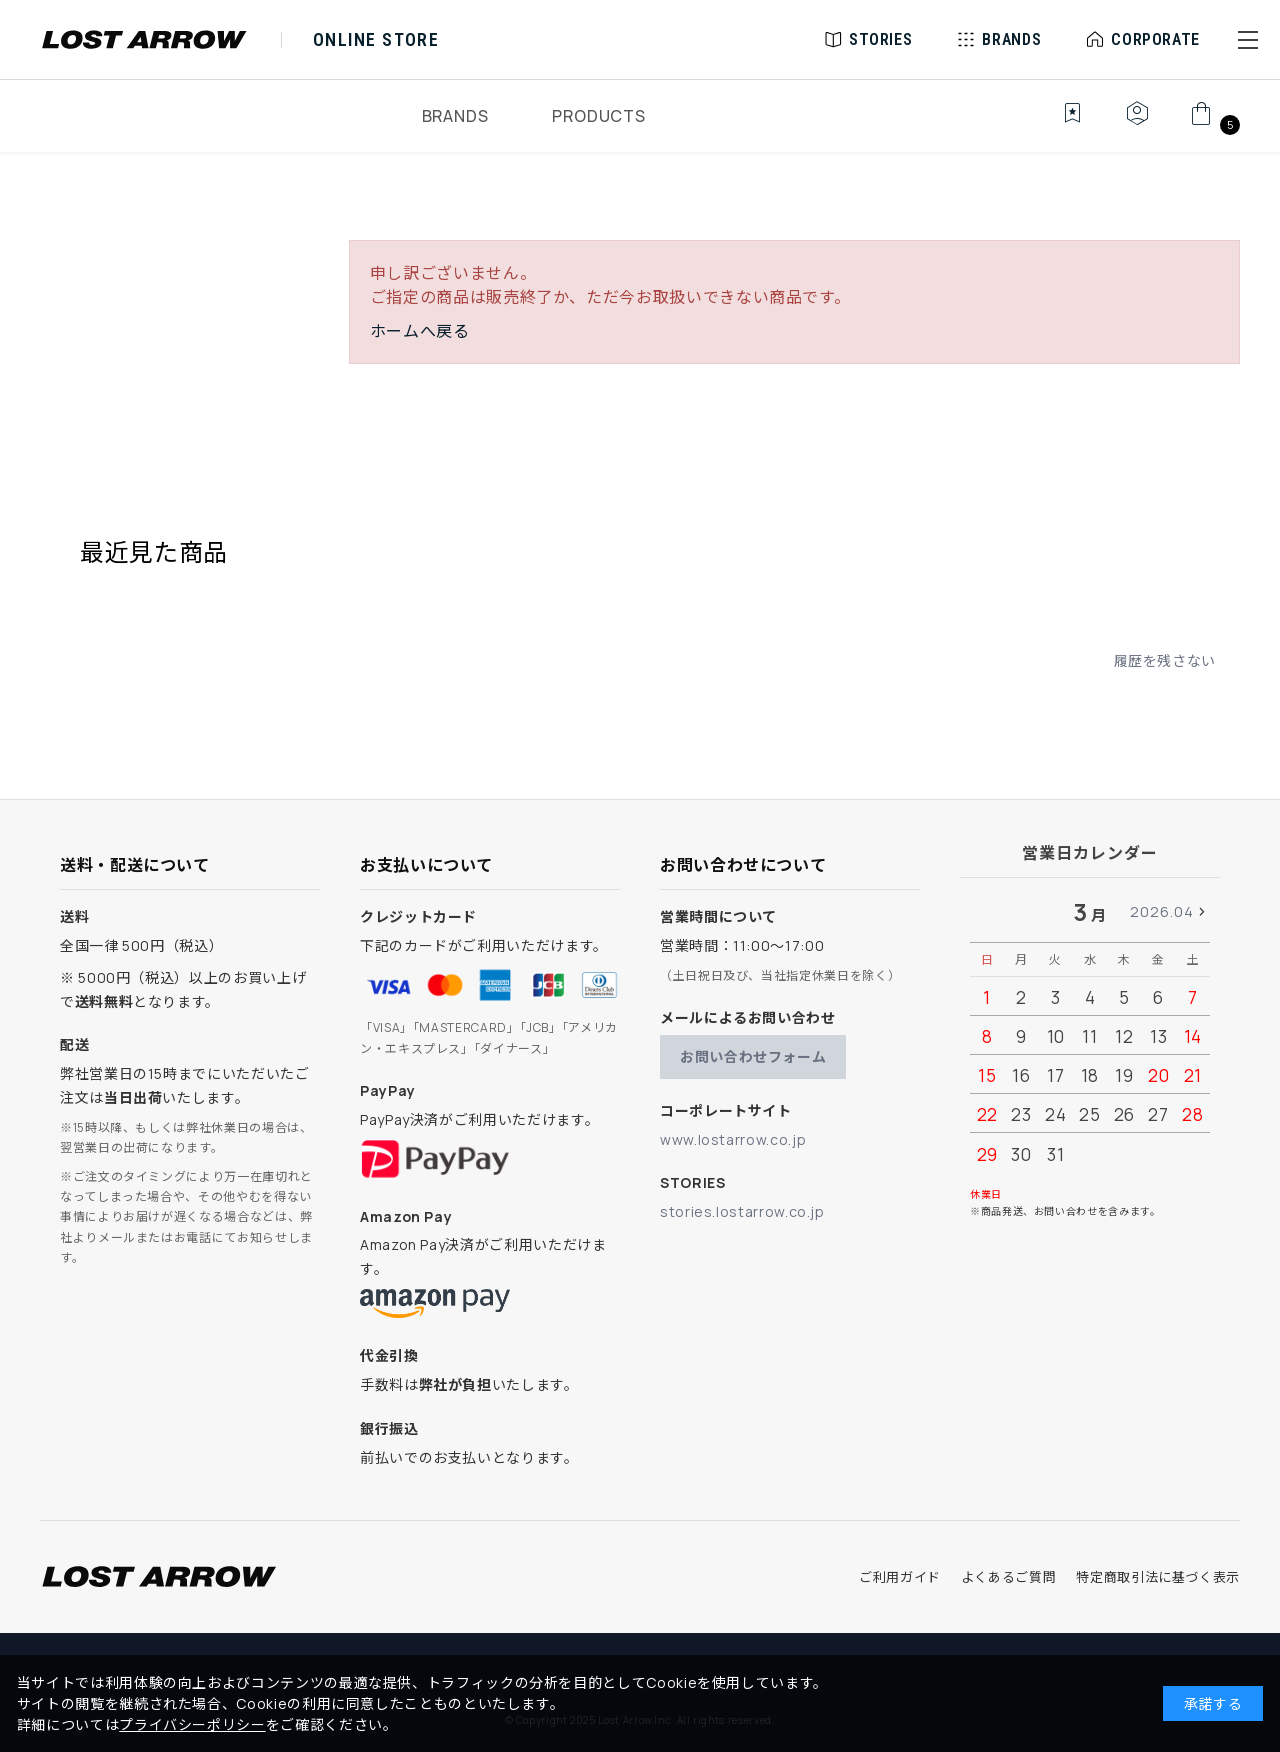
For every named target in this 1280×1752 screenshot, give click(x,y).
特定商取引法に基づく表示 (1158, 1577)
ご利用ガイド (900, 1577)
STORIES (880, 39)
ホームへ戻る (420, 331)
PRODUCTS (598, 116)
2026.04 (1162, 911)
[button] (1248, 40)
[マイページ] (1137, 124)
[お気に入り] (1058, 124)
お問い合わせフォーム (753, 1056)
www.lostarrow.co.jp (733, 1139)
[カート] (1212, 124)
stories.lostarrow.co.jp (742, 1211)
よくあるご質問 (1008, 1577)
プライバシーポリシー (192, 1724)
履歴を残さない (1165, 660)
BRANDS (455, 116)
